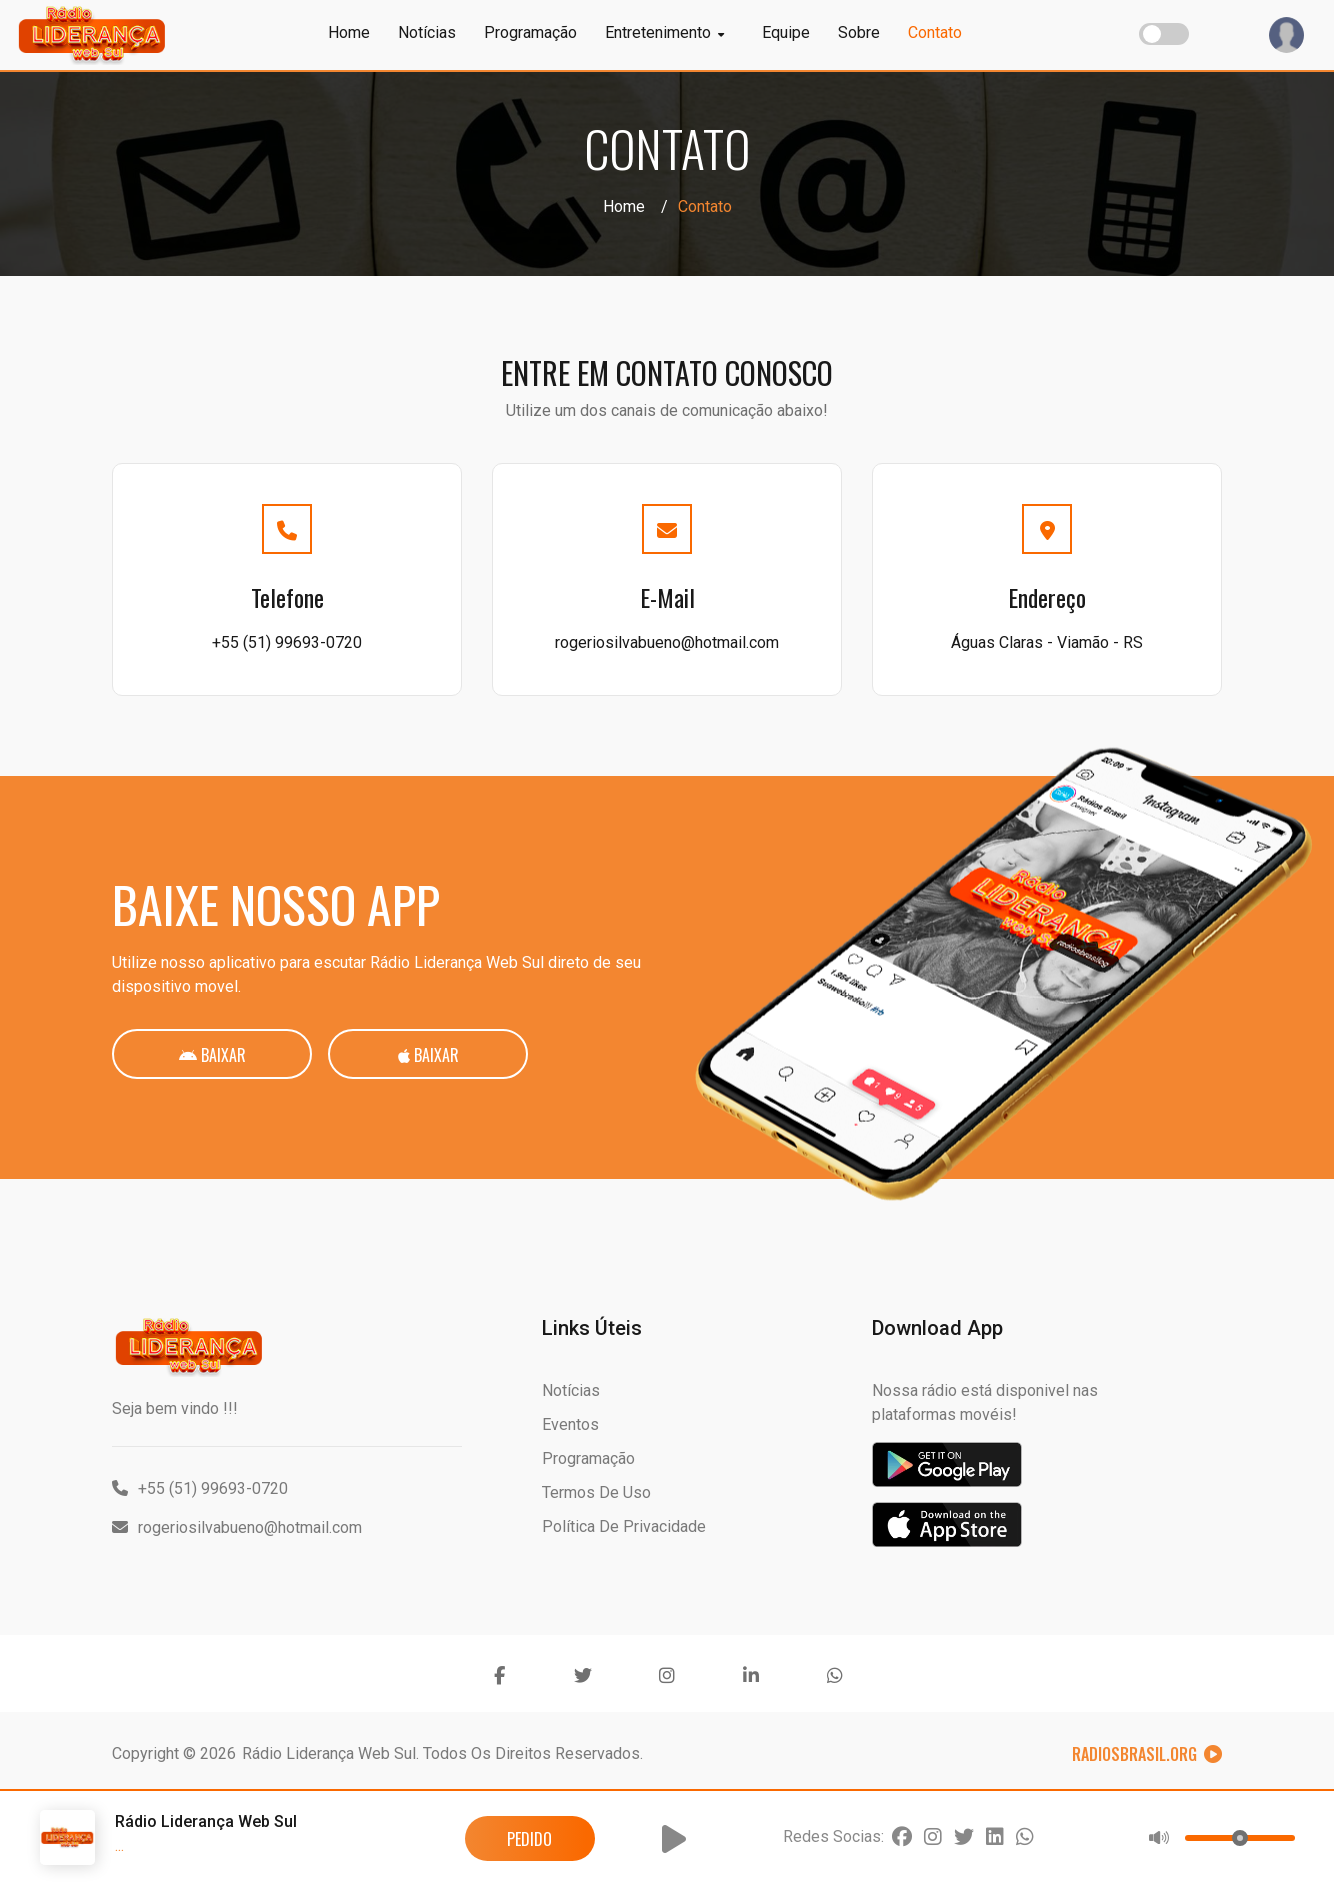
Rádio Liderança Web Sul (329, 1753)
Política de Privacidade (624, 1526)
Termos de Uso (596, 1492)
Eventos (570, 1424)
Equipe (786, 32)
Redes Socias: (833, 1836)
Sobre (859, 32)
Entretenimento (664, 32)
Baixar (212, 1055)
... (119, 1845)
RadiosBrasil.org (1147, 1754)
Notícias (427, 32)
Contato (935, 32)
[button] (674, 1839)
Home (349, 32)
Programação (530, 32)
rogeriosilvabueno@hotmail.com (667, 642)
